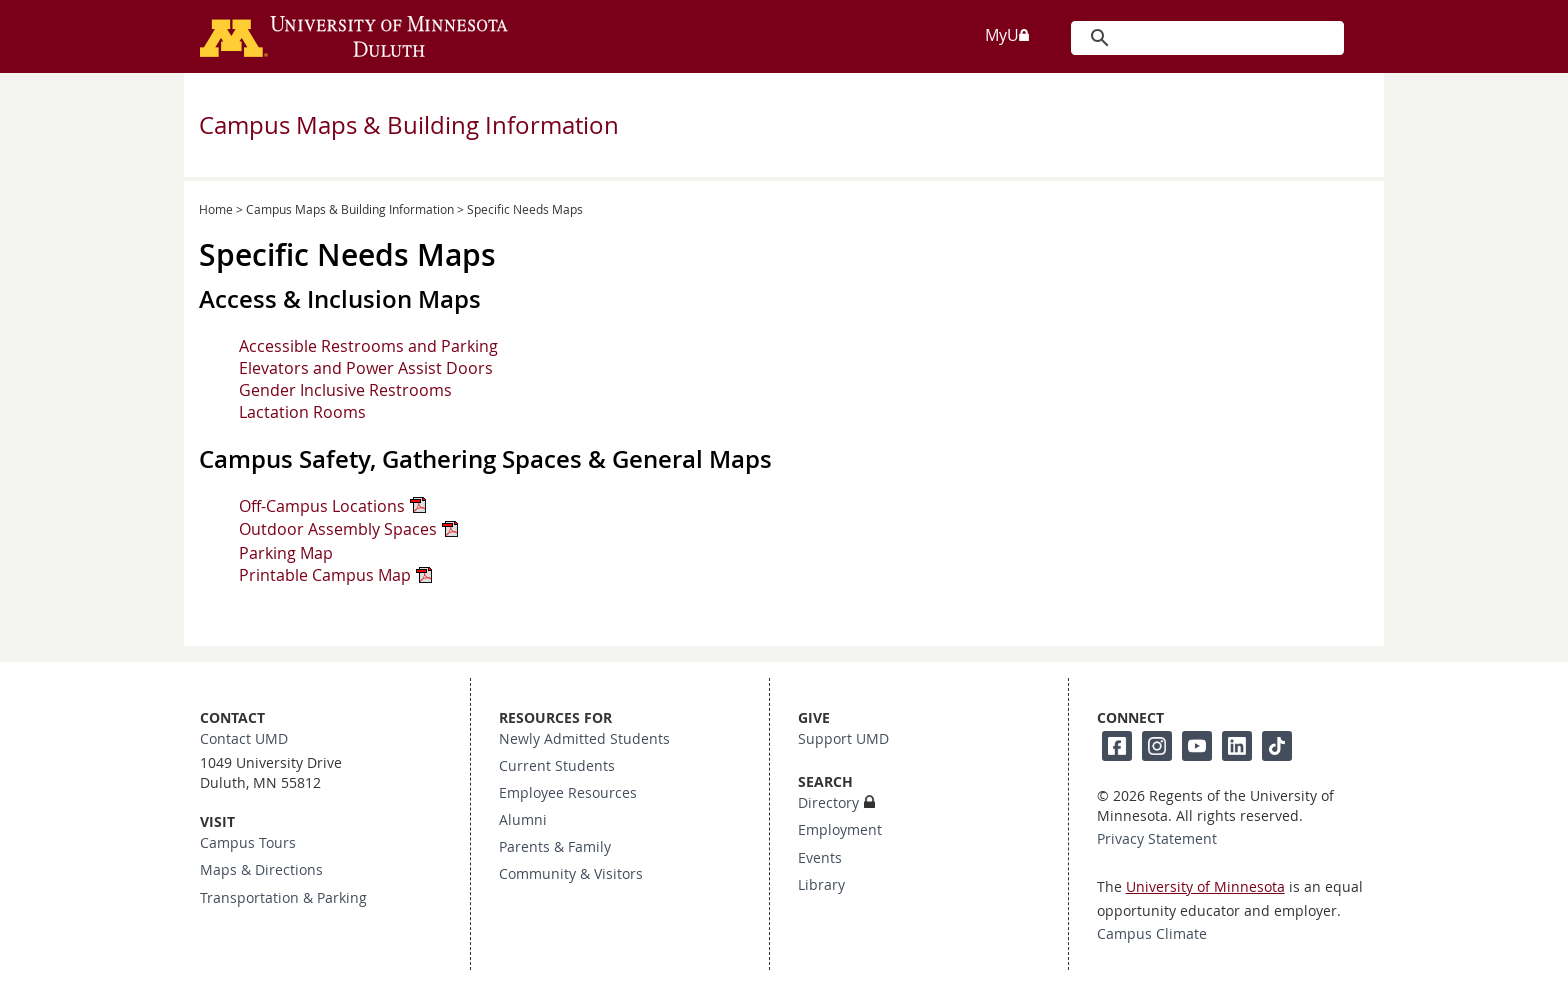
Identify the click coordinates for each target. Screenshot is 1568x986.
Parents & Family (555, 847)
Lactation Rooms (302, 412)
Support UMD (843, 739)
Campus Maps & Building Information (409, 125)
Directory (828, 803)
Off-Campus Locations (322, 506)
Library (821, 885)
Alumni (523, 820)
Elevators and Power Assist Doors (366, 368)
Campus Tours (248, 843)
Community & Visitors (571, 874)
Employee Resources (568, 793)
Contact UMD (244, 739)
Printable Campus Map (325, 575)
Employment (840, 830)
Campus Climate (1152, 934)
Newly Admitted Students (584, 739)
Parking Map (286, 553)
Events (820, 858)
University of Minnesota (1205, 887)
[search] (1206, 38)
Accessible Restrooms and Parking (368, 346)
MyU (1008, 35)
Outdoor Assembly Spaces (338, 529)
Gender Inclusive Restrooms (345, 390)
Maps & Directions (261, 870)
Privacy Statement (1157, 839)
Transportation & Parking (283, 898)
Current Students (557, 766)
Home (216, 209)
